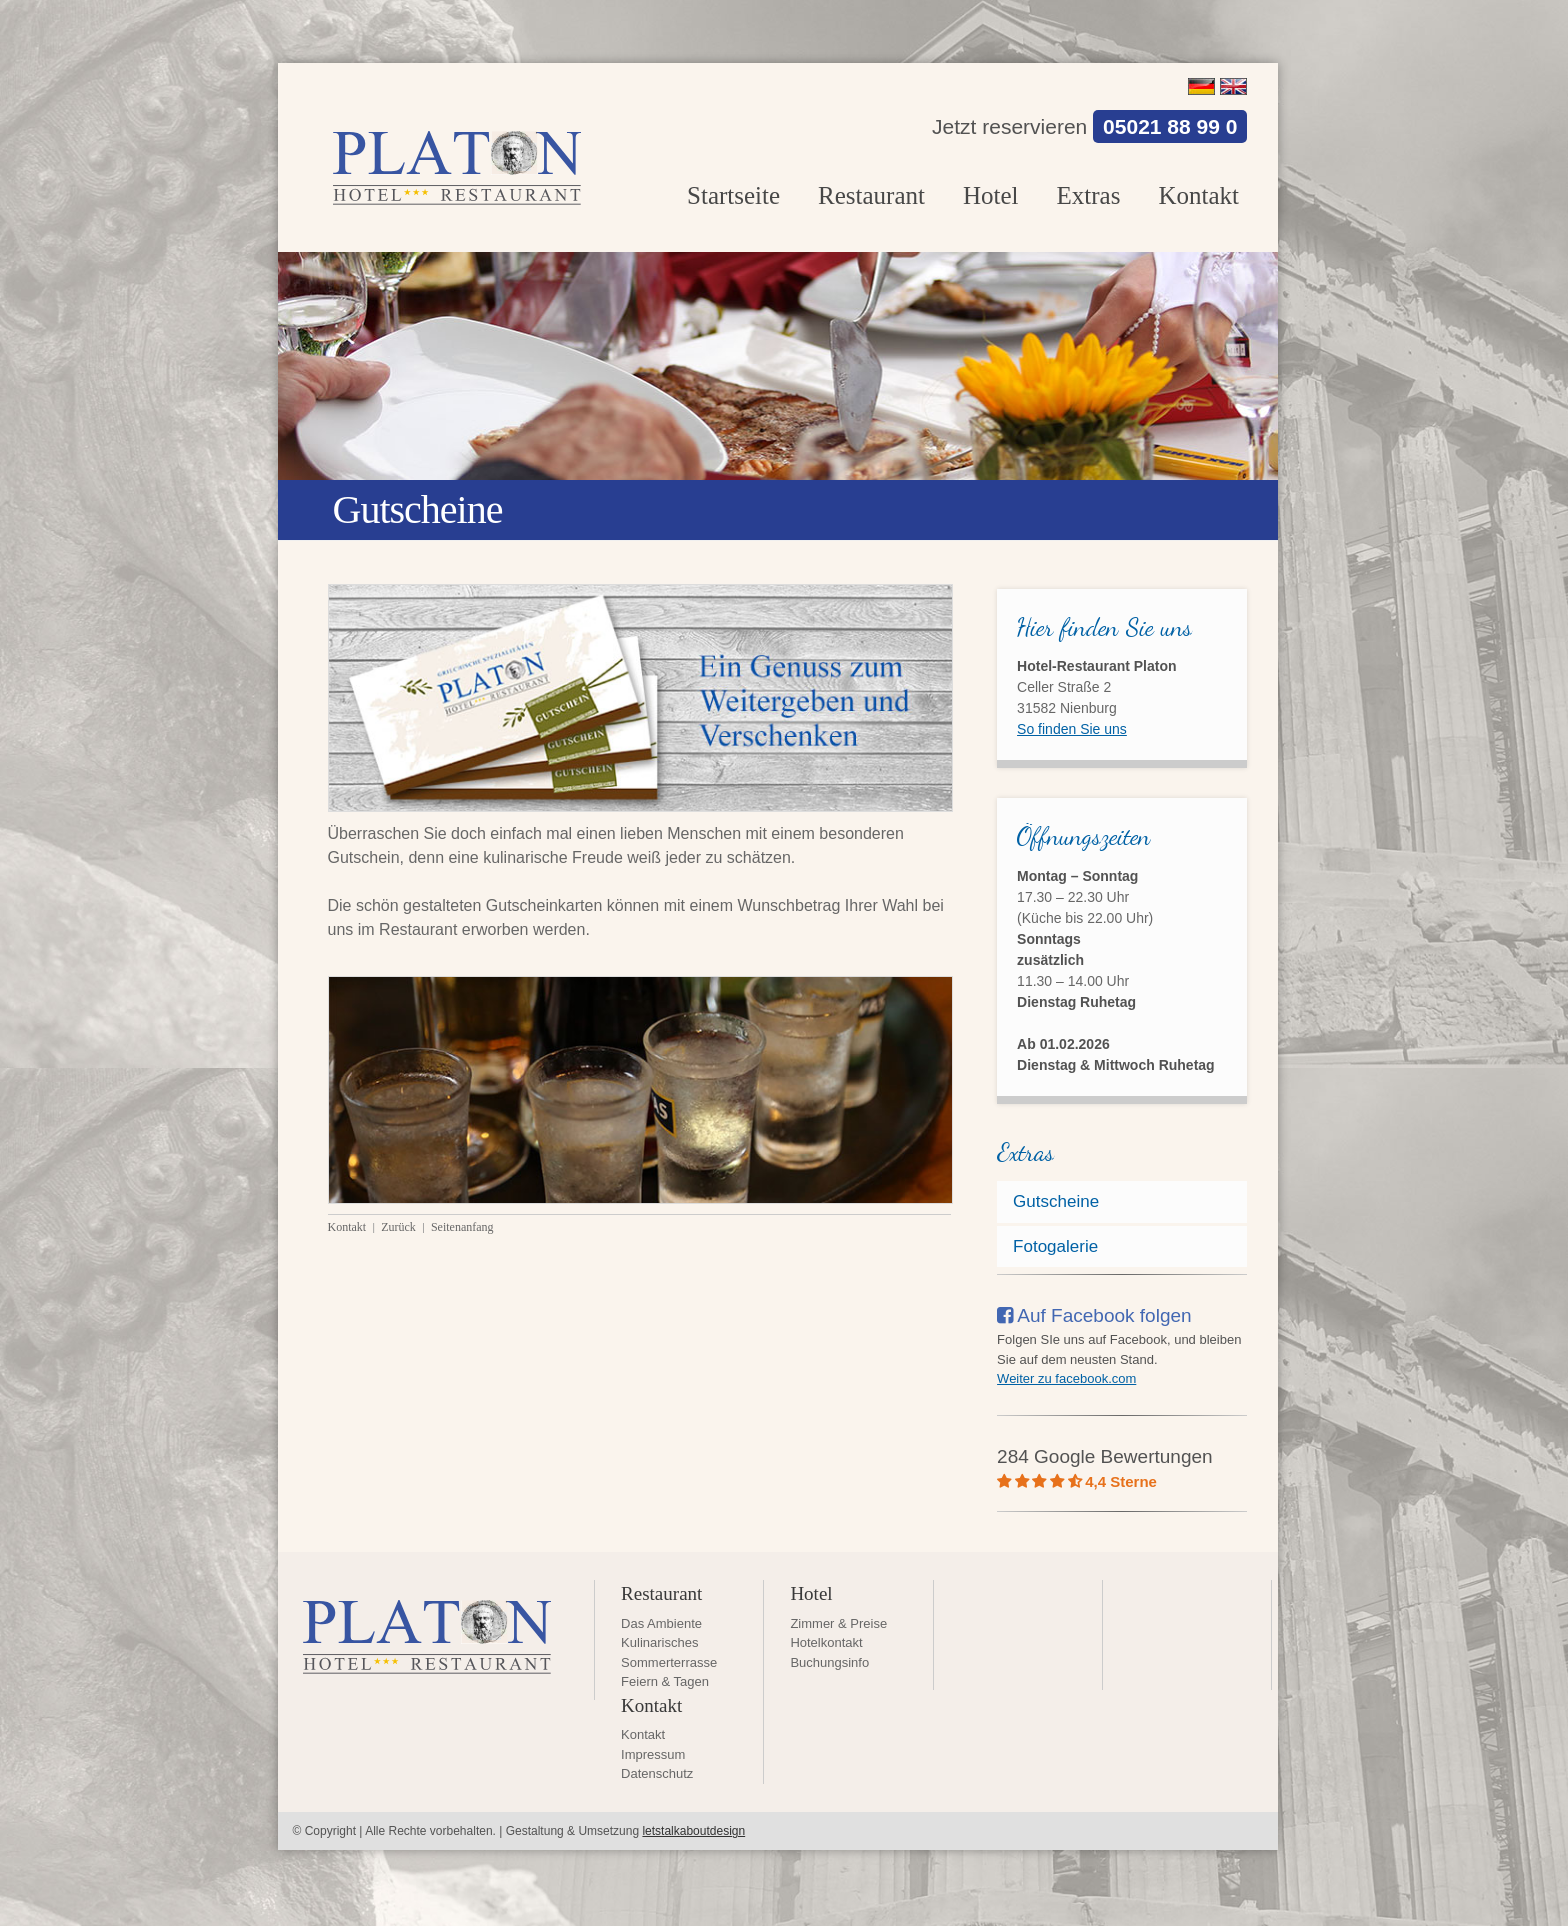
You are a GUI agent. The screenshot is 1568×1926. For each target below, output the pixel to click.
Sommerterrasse (669, 1662)
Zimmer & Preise (838, 1623)
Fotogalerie (1055, 1246)
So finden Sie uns (1072, 729)
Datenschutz (657, 1773)
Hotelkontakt (826, 1642)
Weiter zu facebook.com (1066, 1378)
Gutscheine (1056, 1201)
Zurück (400, 1227)
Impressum (653, 1754)
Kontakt (1198, 195)
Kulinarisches (659, 1642)
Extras (1089, 195)
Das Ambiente (661, 1623)
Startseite (733, 195)
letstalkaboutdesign (693, 1831)
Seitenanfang (462, 1227)
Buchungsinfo (829, 1662)
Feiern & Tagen (665, 1681)
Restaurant (871, 195)
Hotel (991, 195)
